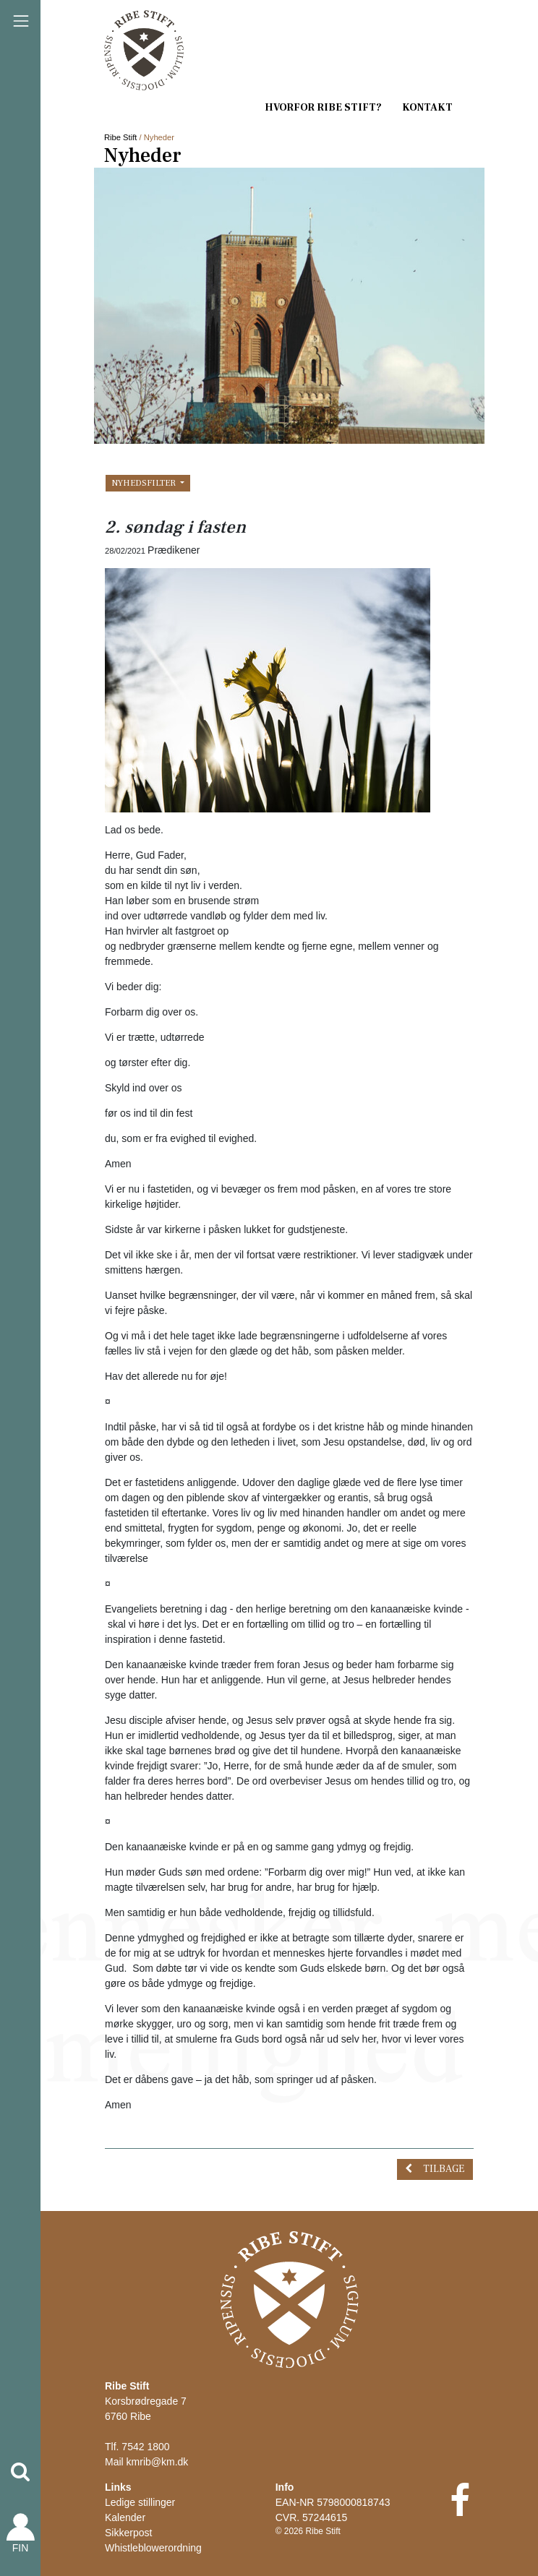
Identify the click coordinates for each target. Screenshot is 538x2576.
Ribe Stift (120, 137)
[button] (20, 2472)
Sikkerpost (128, 2532)
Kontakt (427, 107)
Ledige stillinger (140, 2502)
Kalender (125, 2517)
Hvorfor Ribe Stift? (323, 107)
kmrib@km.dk (158, 2462)
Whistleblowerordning (153, 2548)
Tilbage (443, 2169)
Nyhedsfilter (144, 483)
